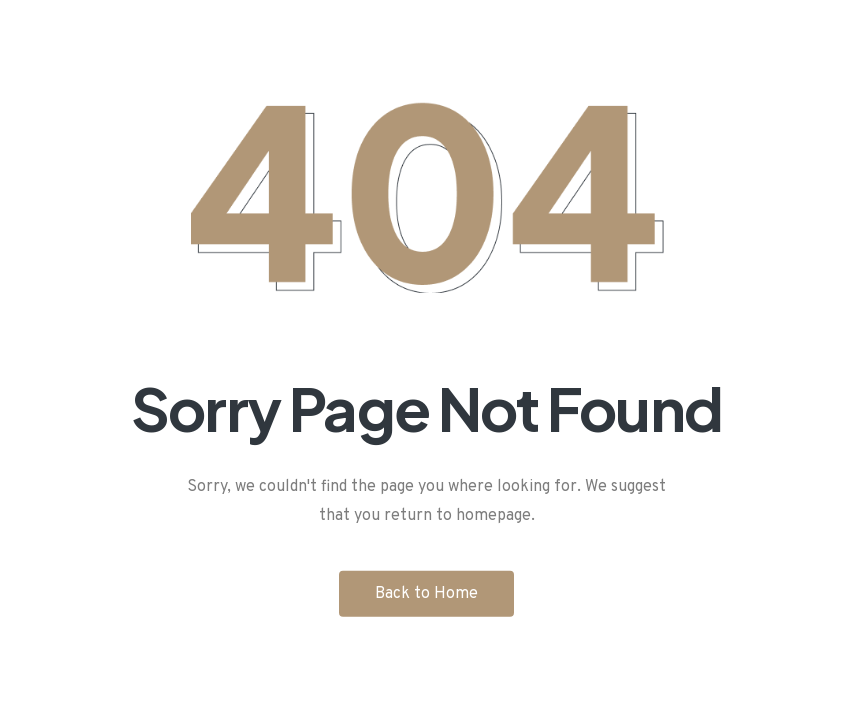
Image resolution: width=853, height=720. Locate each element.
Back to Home (426, 593)
